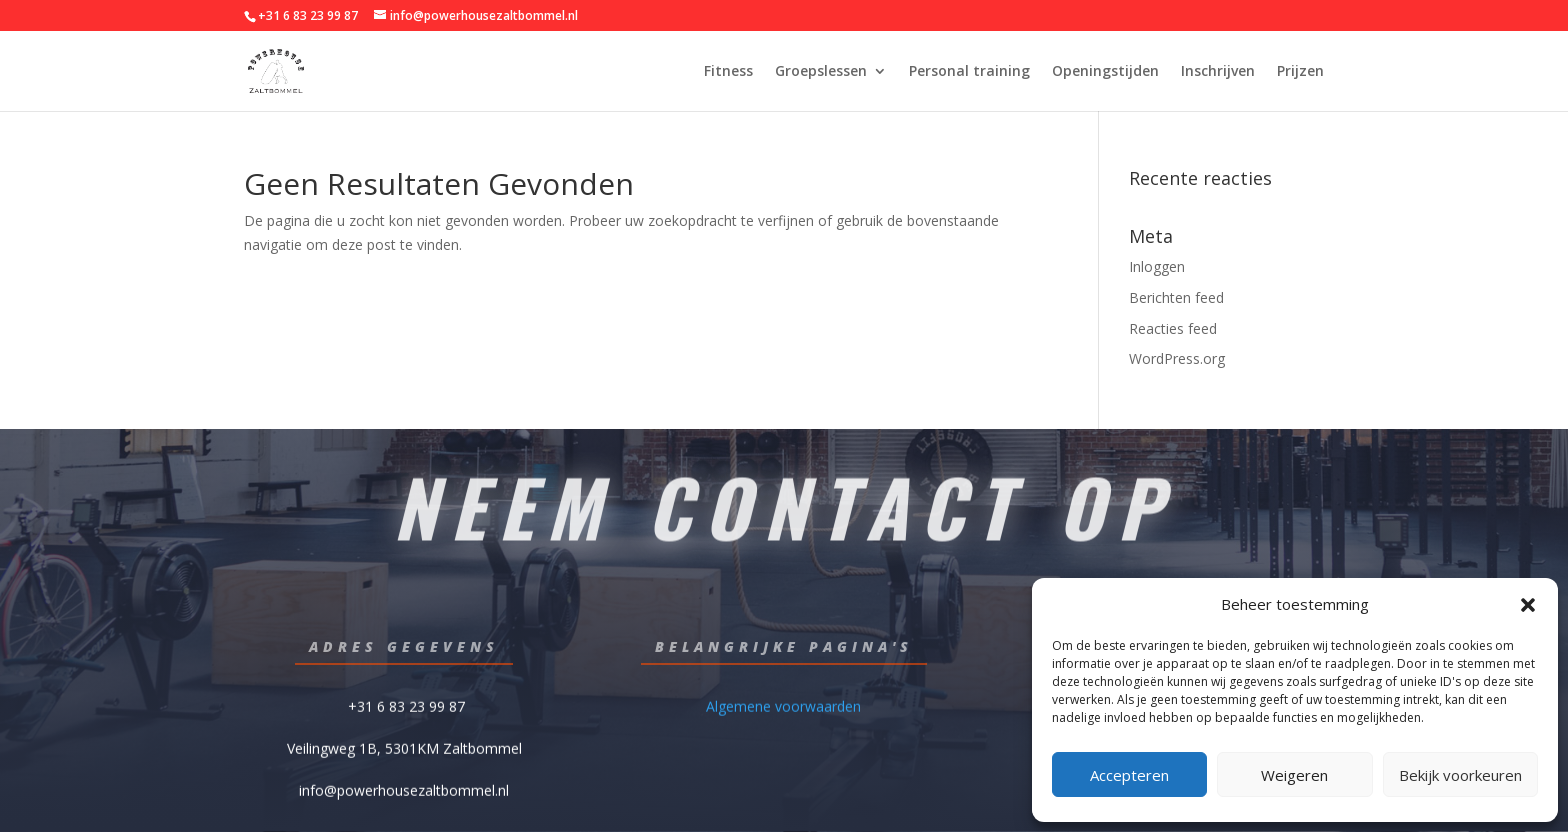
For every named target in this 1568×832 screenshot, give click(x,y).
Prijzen (1300, 72)
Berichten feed (1176, 297)
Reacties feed (1173, 328)
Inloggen (1157, 266)
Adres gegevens (404, 646)
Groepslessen (821, 72)
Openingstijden (1105, 72)
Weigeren (1294, 775)
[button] (1528, 605)
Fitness (728, 72)
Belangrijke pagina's (784, 646)
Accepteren (1129, 775)
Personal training (969, 72)
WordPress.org (1177, 358)
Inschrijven (1218, 72)
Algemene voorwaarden (783, 704)
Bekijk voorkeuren (1460, 775)
